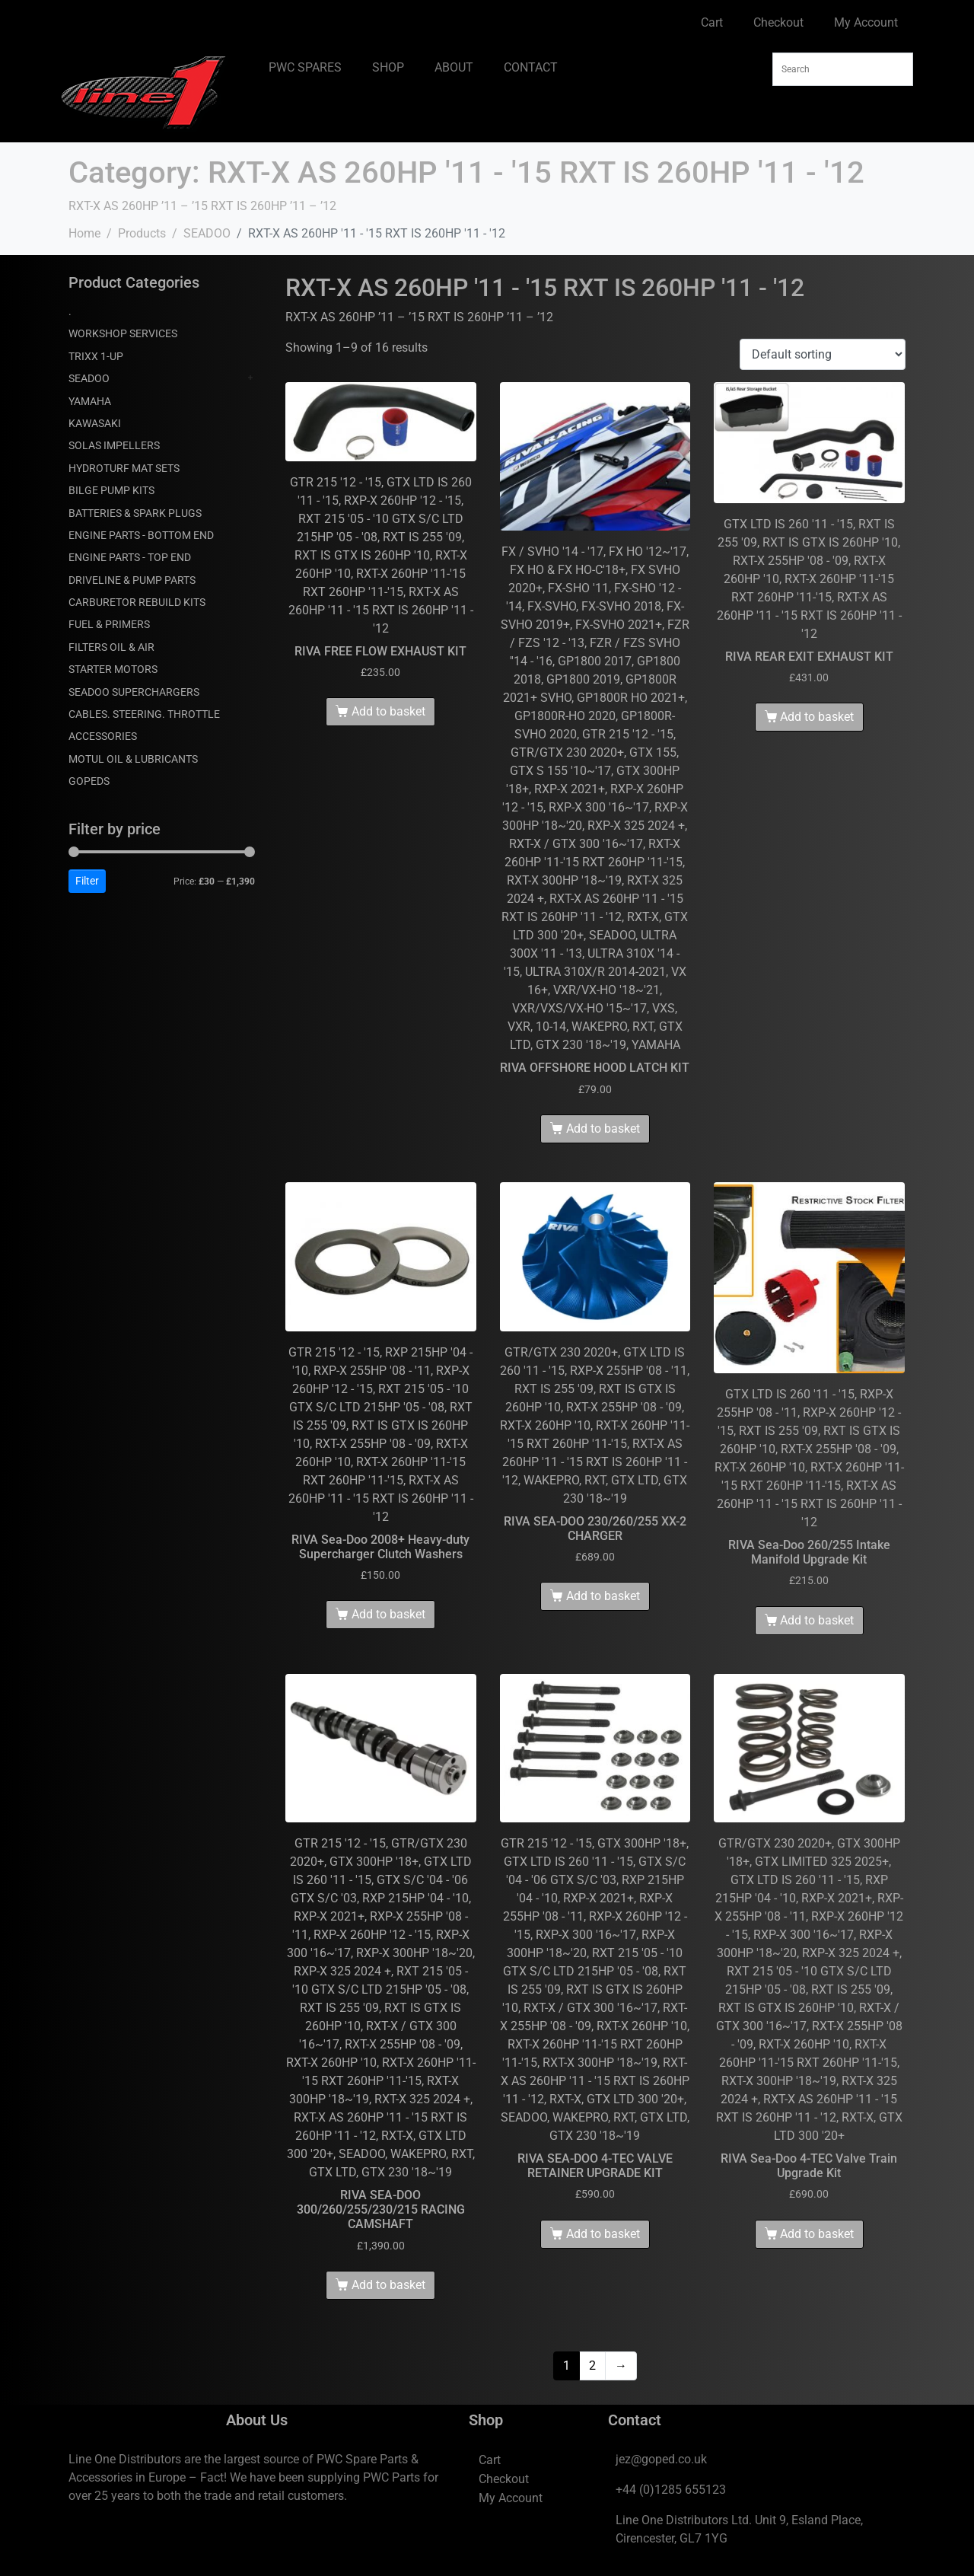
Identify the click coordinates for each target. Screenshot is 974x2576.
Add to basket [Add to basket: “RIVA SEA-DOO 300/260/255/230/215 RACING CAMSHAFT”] (388, 2285)
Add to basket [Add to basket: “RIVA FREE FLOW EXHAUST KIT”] (388, 711)
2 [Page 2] (592, 2365)
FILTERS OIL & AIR (111, 647)
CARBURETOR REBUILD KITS (136, 602)
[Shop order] (823, 354)
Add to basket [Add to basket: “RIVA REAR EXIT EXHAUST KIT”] (817, 716)
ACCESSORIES (102, 736)
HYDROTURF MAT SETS (124, 468)
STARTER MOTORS (113, 669)
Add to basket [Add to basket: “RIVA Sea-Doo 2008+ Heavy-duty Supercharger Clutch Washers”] (388, 1614)
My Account (866, 22)
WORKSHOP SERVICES (122, 333)
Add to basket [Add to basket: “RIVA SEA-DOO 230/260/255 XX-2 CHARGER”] (603, 1596)
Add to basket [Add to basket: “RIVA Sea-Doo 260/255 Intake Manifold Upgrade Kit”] (817, 1620)
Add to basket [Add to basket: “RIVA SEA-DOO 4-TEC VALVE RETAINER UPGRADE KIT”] (603, 2234)
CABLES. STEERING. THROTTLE (144, 714)
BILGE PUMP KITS (111, 490)
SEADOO (89, 378)
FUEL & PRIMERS (109, 624)
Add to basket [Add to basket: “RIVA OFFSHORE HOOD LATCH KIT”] (603, 1128)
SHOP (388, 67)
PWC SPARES (305, 67)
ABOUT (453, 67)
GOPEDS (89, 781)
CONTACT (531, 67)
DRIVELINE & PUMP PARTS (132, 580)
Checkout (778, 22)
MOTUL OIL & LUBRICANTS (133, 759)
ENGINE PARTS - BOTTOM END (141, 535)
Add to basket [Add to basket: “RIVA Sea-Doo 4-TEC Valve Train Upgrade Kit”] (817, 2234)
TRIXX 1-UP (95, 356)
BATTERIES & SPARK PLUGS (135, 513)
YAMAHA (89, 401)
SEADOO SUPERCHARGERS (133, 692)
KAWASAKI (94, 423)
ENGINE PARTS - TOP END (129, 557)
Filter (87, 881)
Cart (712, 22)
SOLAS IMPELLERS (114, 445)
